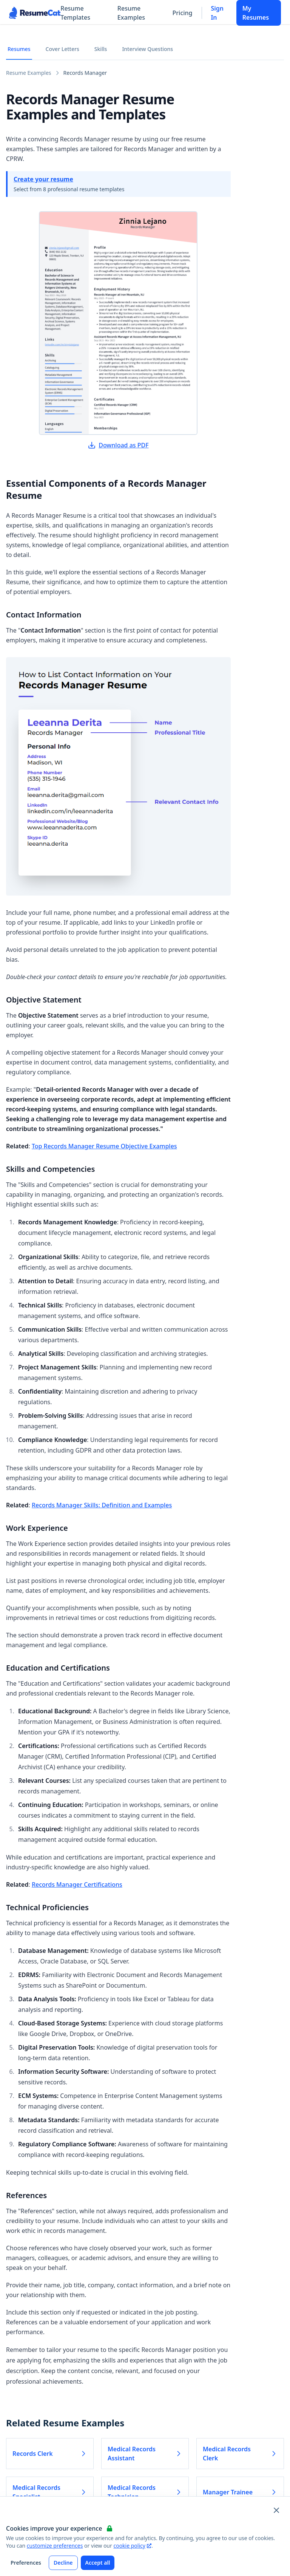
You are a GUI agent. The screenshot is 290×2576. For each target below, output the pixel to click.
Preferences (26, 2562)
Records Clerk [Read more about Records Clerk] (49, 2453)
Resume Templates (75, 13)
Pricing (183, 13)
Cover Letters (62, 49)
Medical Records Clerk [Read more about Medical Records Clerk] (240, 2453)
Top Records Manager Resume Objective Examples (104, 1146)
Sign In (217, 13)
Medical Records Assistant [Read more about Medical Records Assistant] (145, 2453)
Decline (63, 2562)
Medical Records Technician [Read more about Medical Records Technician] (145, 2492)
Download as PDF (118, 445)
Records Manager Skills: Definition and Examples (102, 1505)
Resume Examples (131, 13)
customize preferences (55, 2545)
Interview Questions (147, 49)
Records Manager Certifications (77, 1884)
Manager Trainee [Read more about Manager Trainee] (240, 2492)
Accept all (97, 2562)
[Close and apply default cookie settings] (276, 2510)
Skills (100, 49)
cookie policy (132, 2545)
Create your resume (43, 179)
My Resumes (255, 13)
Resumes (19, 49)
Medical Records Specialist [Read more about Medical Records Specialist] (49, 2492)
